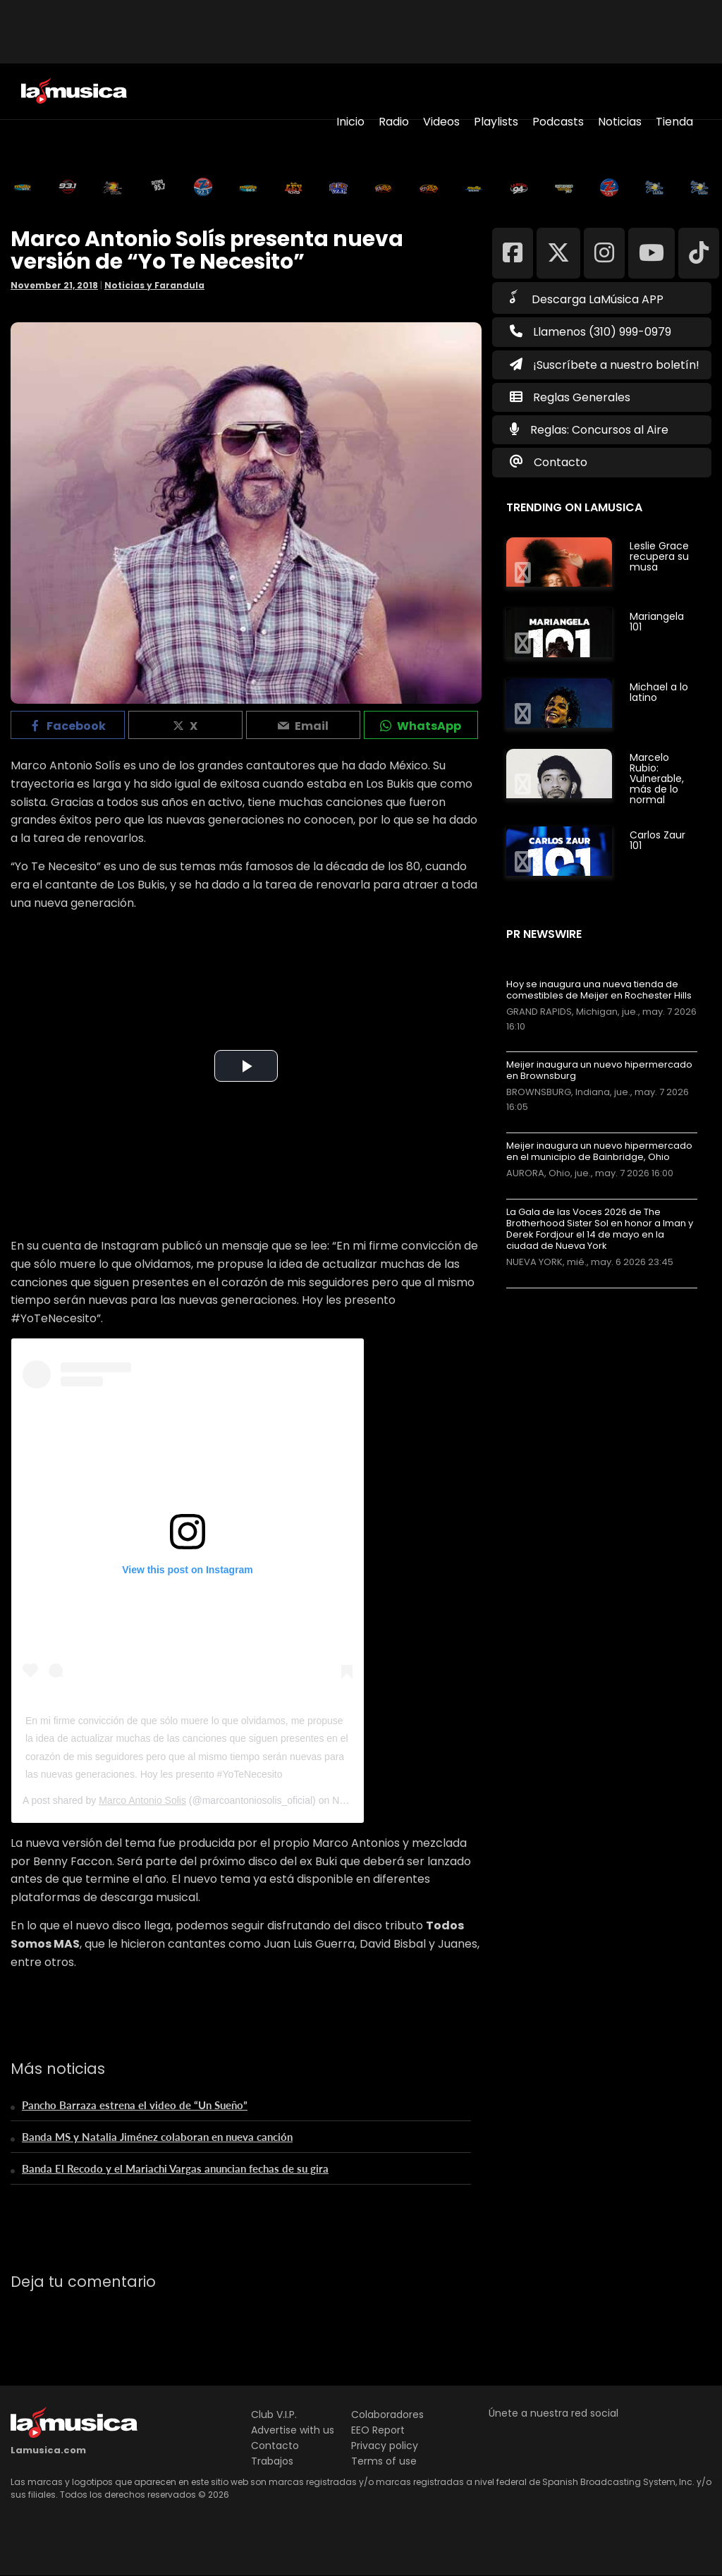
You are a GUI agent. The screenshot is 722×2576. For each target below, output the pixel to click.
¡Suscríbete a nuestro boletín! (604, 365)
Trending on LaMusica (574, 507)
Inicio (350, 122)
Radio (394, 122)
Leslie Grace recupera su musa (659, 556)
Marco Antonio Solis (142, 1800)
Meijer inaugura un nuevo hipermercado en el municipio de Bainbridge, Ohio (599, 1151)
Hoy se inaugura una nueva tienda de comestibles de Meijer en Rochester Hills (599, 990)
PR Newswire (544, 934)
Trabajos (272, 2461)
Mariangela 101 (657, 621)
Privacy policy (384, 2445)
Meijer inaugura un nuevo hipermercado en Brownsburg (599, 1070)
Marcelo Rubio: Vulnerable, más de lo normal (657, 778)
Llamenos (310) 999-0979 (590, 332)
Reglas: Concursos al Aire (599, 430)
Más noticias (553, 1295)
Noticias (620, 122)
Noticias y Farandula (154, 285)
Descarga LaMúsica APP (586, 298)
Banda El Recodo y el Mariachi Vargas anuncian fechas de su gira (175, 2168)
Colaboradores (387, 2414)
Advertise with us (292, 2430)
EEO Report (378, 2430)
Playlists (496, 122)
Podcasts (558, 122)
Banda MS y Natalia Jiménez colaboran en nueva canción (157, 2136)
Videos (441, 122)
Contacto (560, 462)
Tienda (674, 122)
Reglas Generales (581, 397)
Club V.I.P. (274, 2414)
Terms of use (384, 2461)
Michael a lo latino (659, 692)
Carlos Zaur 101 (657, 840)
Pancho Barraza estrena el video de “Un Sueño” (134, 2105)
